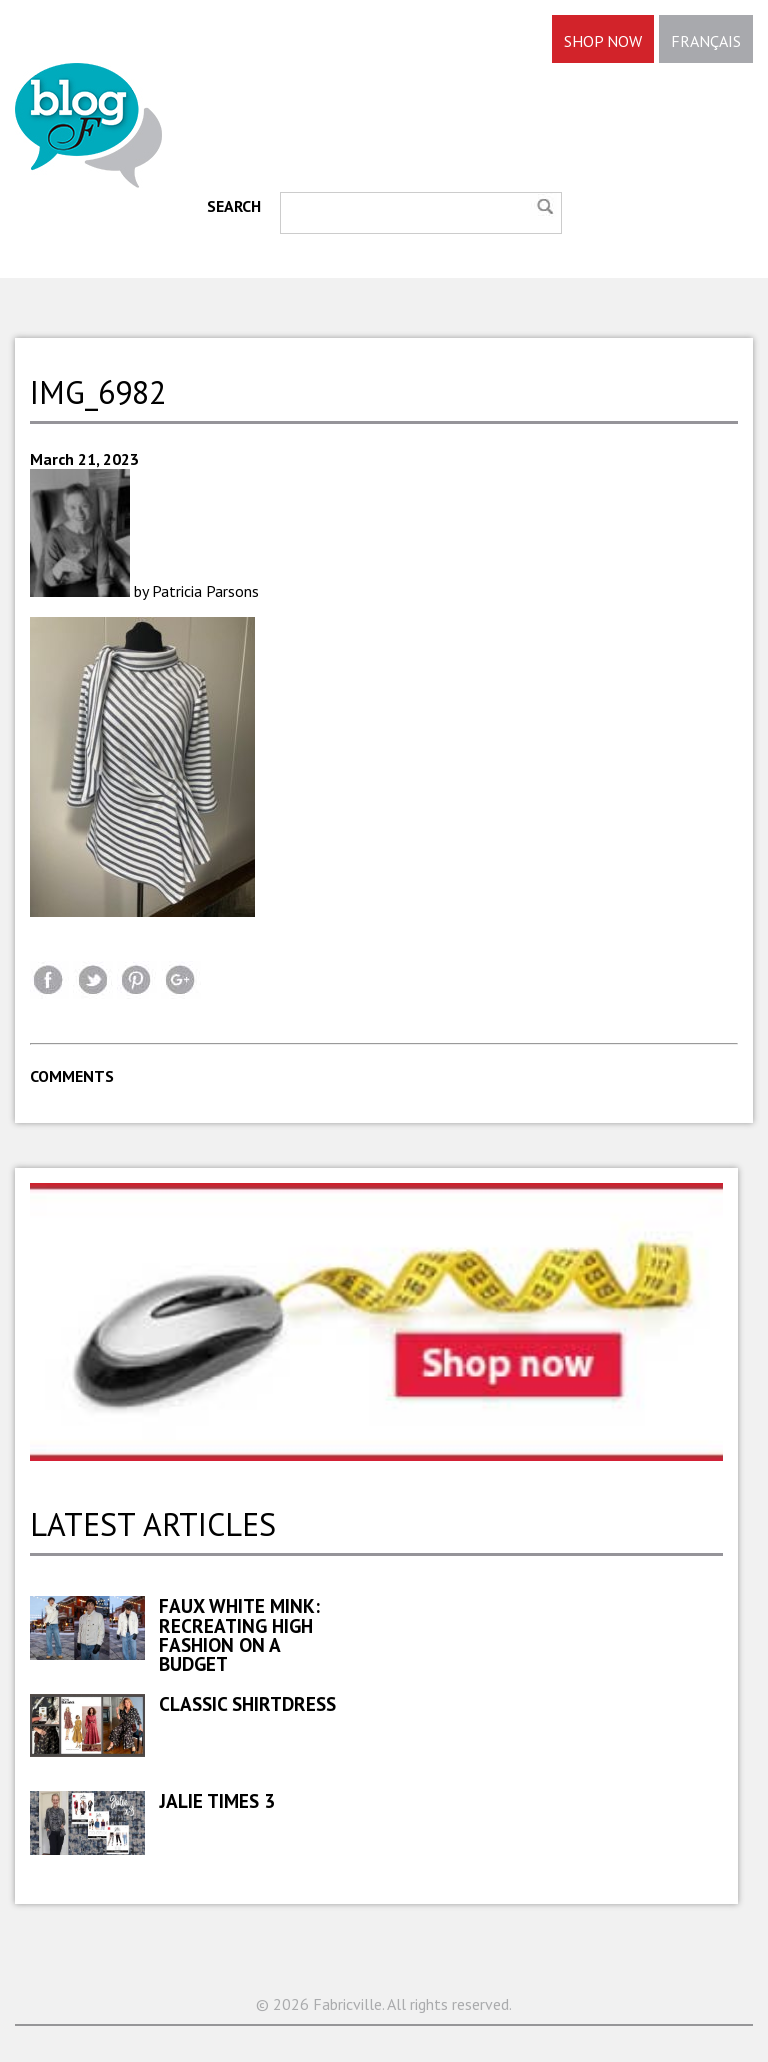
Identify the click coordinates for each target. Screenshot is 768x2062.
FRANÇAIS (706, 41)
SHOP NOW (603, 41)
